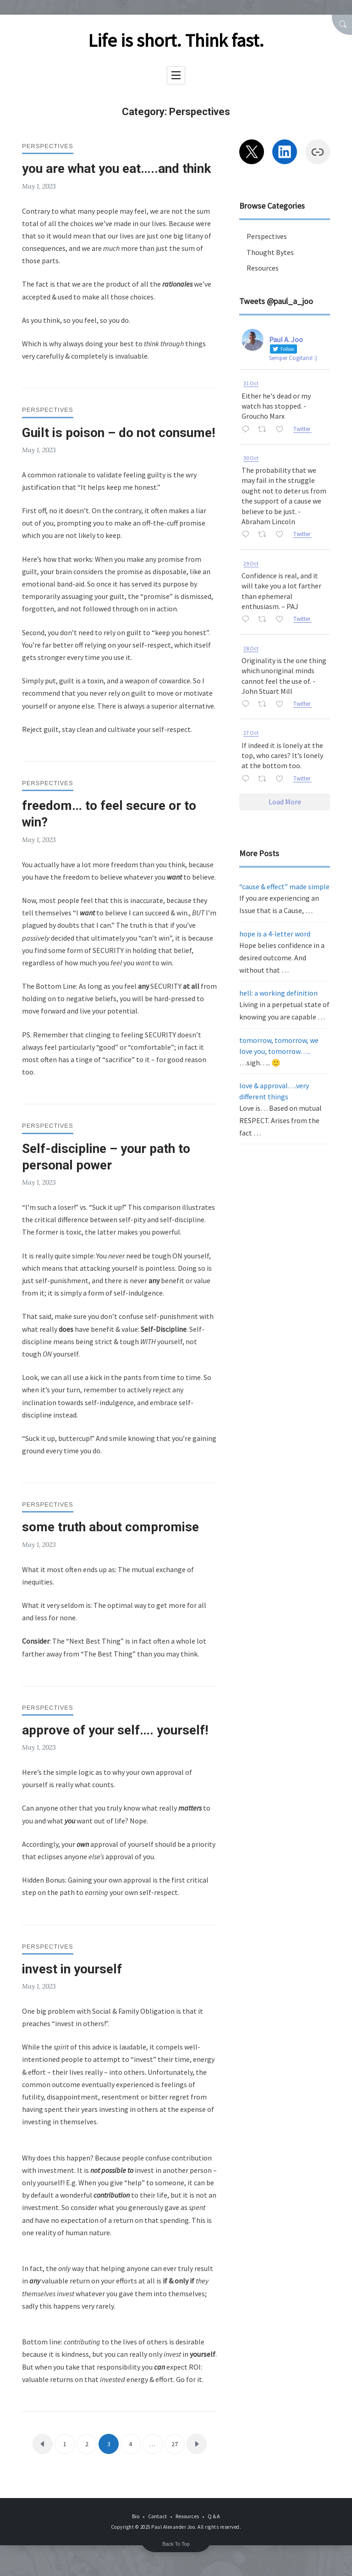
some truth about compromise (110, 1527)
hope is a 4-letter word (274, 933)
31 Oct (250, 383)
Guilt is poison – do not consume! (118, 432)
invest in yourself (72, 1969)
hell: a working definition (278, 992)
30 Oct (250, 457)
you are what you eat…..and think (116, 168)
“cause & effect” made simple (284, 886)
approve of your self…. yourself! (115, 1730)
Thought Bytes (270, 252)
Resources (263, 267)
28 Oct (250, 648)
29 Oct (250, 563)
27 (174, 2444)
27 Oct (250, 732)
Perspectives (47, 146)
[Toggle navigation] (176, 75)
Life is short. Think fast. (176, 40)
